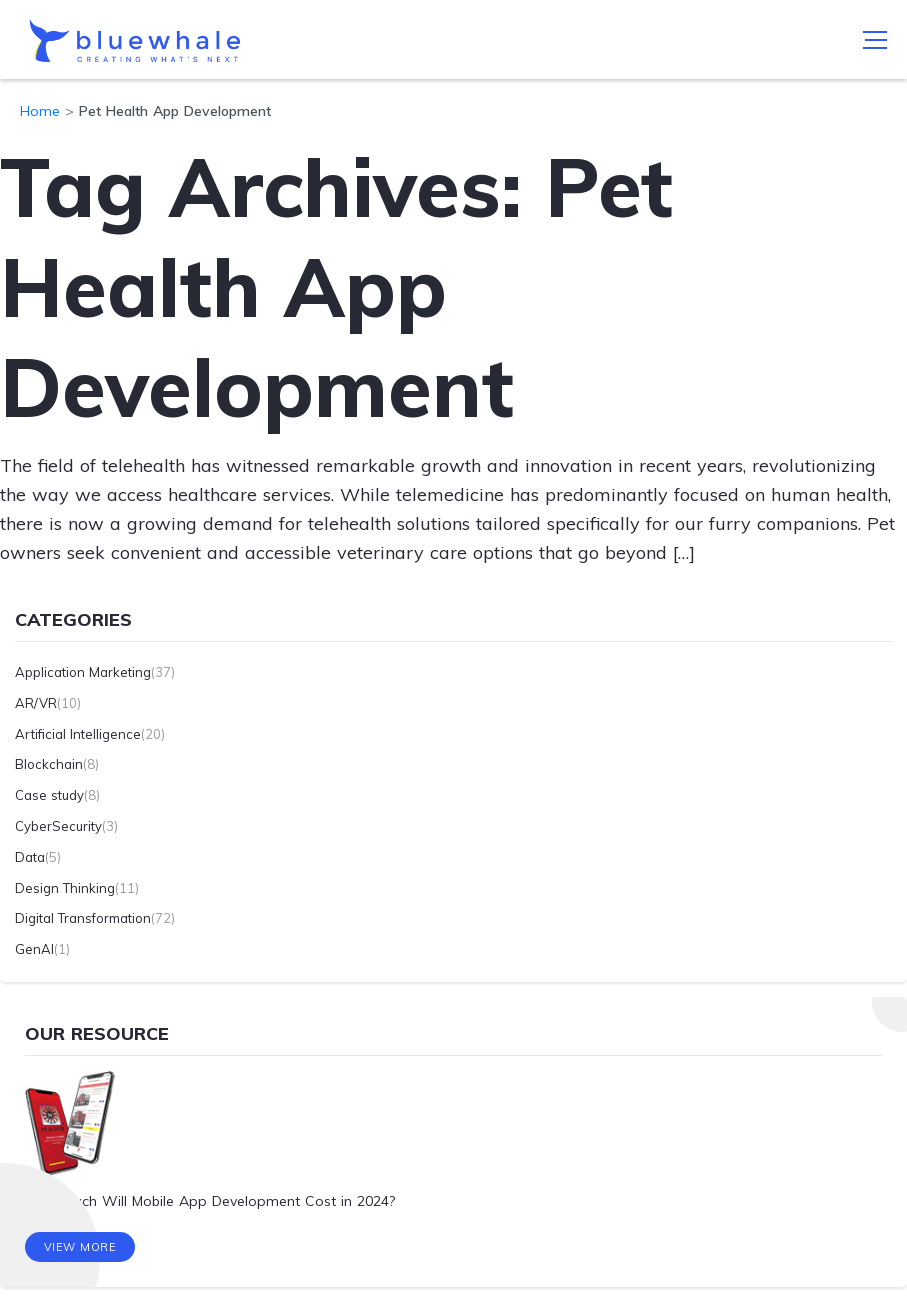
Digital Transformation (83, 918)
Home (40, 111)
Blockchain (49, 764)
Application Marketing (83, 672)
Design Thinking (65, 888)
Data (30, 857)
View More (80, 1247)
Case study (49, 795)
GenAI (34, 949)
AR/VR (36, 703)
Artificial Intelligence (78, 734)
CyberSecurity (58, 826)
